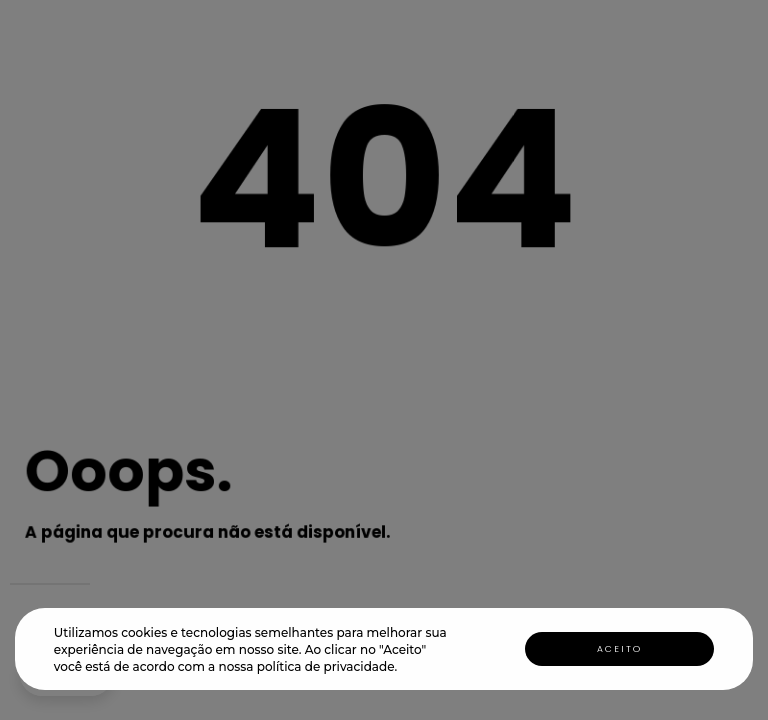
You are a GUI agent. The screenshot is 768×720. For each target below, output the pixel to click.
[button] (403, 668)
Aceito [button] (619, 649)
